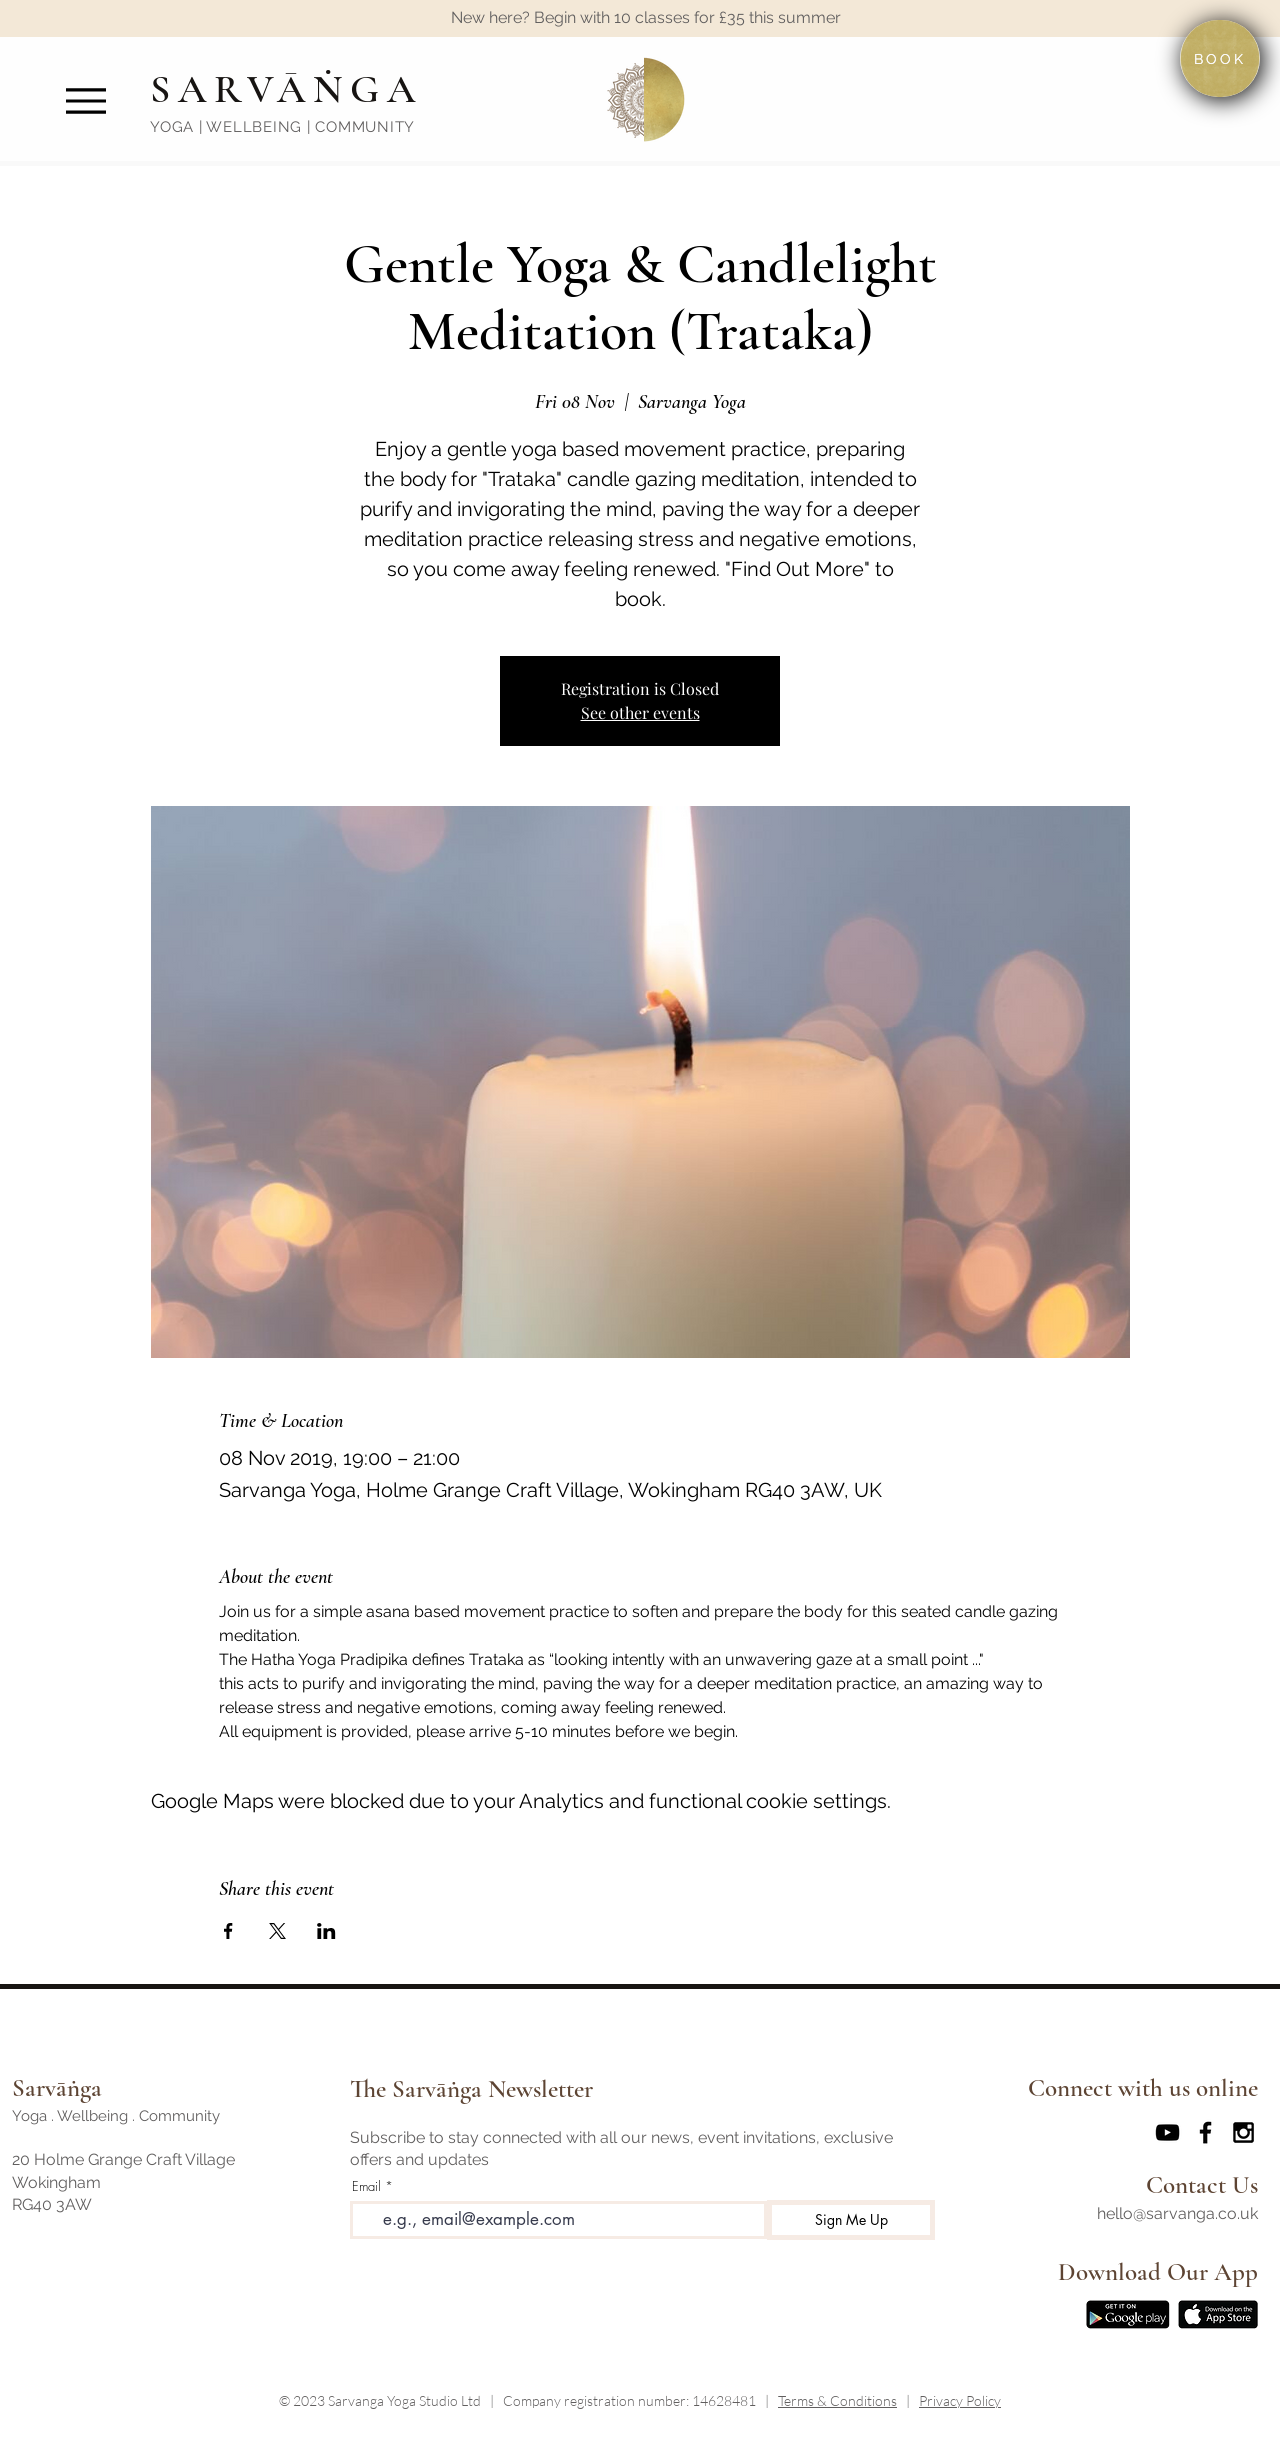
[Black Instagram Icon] (1243, 2132)
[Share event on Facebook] (228, 1931)
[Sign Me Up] (851, 2220)
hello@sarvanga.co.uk (1177, 2213)
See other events (640, 712)
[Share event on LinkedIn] (326, 1931)
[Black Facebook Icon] (1205, 2132)
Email (366, 2186)
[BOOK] (1220, 58)
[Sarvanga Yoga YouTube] (1167, 2132)
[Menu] (85, 100)
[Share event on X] (277, 1931)
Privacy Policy (960, 2400)
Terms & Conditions (837, 2400)
